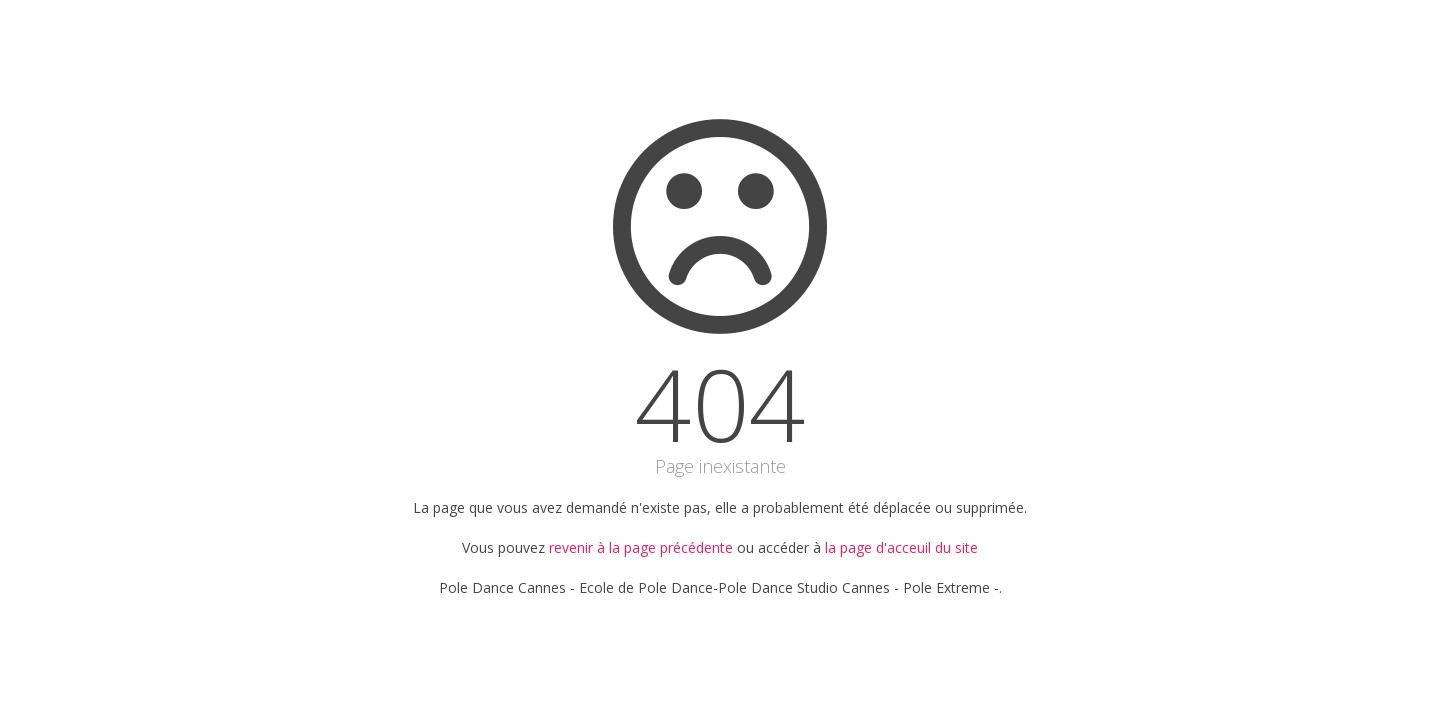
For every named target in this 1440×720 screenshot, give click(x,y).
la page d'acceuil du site (901, 547)
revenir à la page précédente (641, 547)
